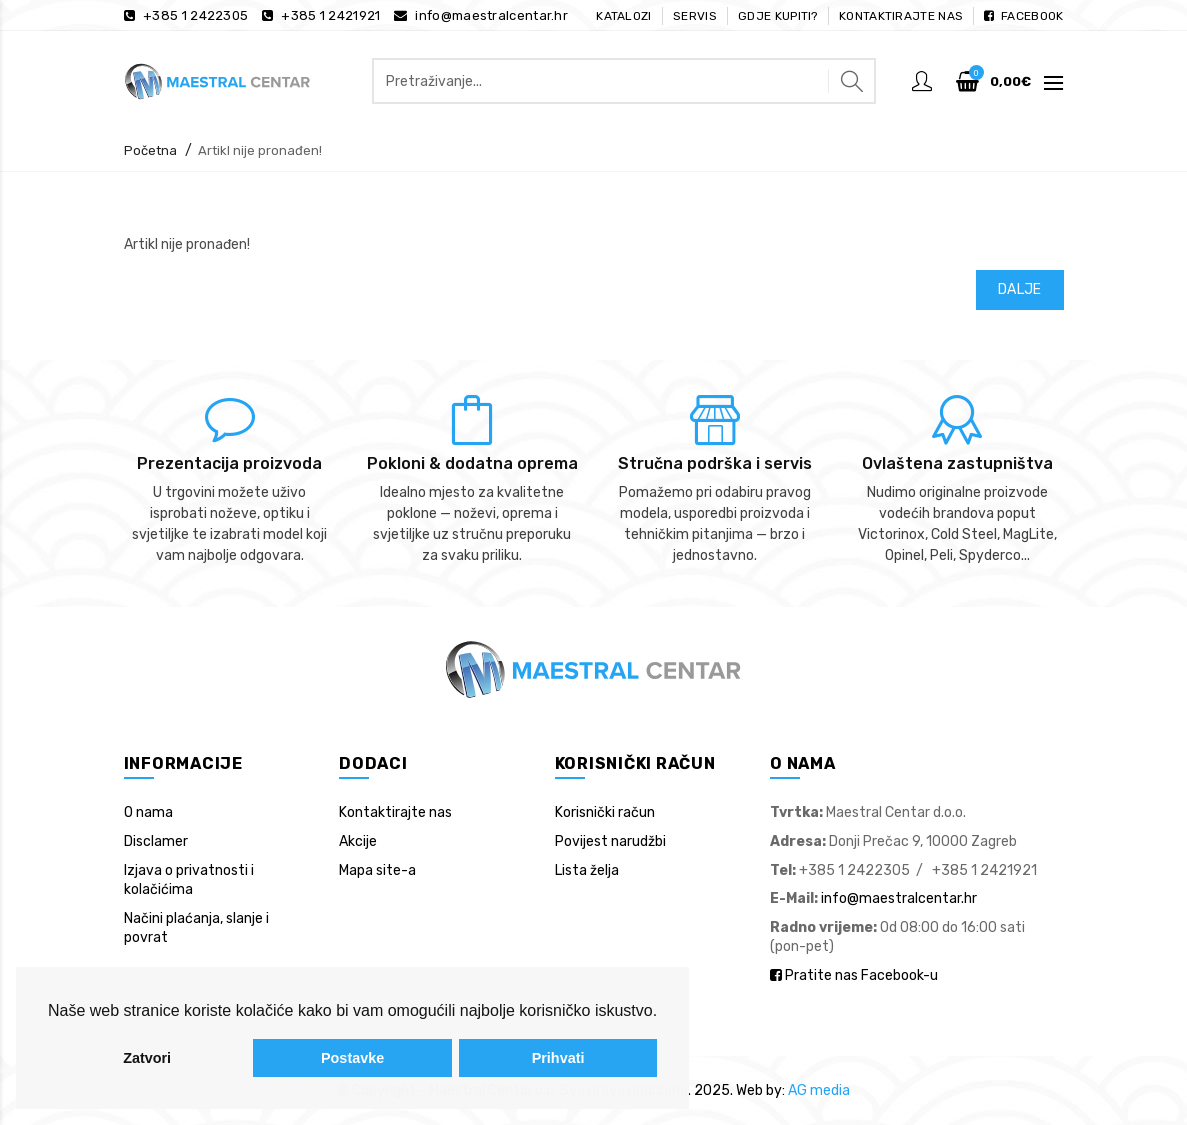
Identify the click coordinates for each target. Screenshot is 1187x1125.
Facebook (1023, 16)
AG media (819, 1090)
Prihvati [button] (558, 1058)
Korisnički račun (605, 812)
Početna (150, 150)
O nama (148, 812)
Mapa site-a (377, 870)
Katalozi (623, 16)
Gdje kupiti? (778, 16)
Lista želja (587, 870)
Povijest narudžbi (610, 841)
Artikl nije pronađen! (260, 150)
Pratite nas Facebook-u (854, 975)
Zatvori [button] (147, 1058)
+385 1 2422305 (195, 15)
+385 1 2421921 (330, 15)
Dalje (1020, 289)
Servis (695, 16)
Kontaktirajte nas (901, 16)
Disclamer (156, 841)
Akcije (358, 841)
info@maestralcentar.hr (491, 15)
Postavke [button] (352, 1058)
